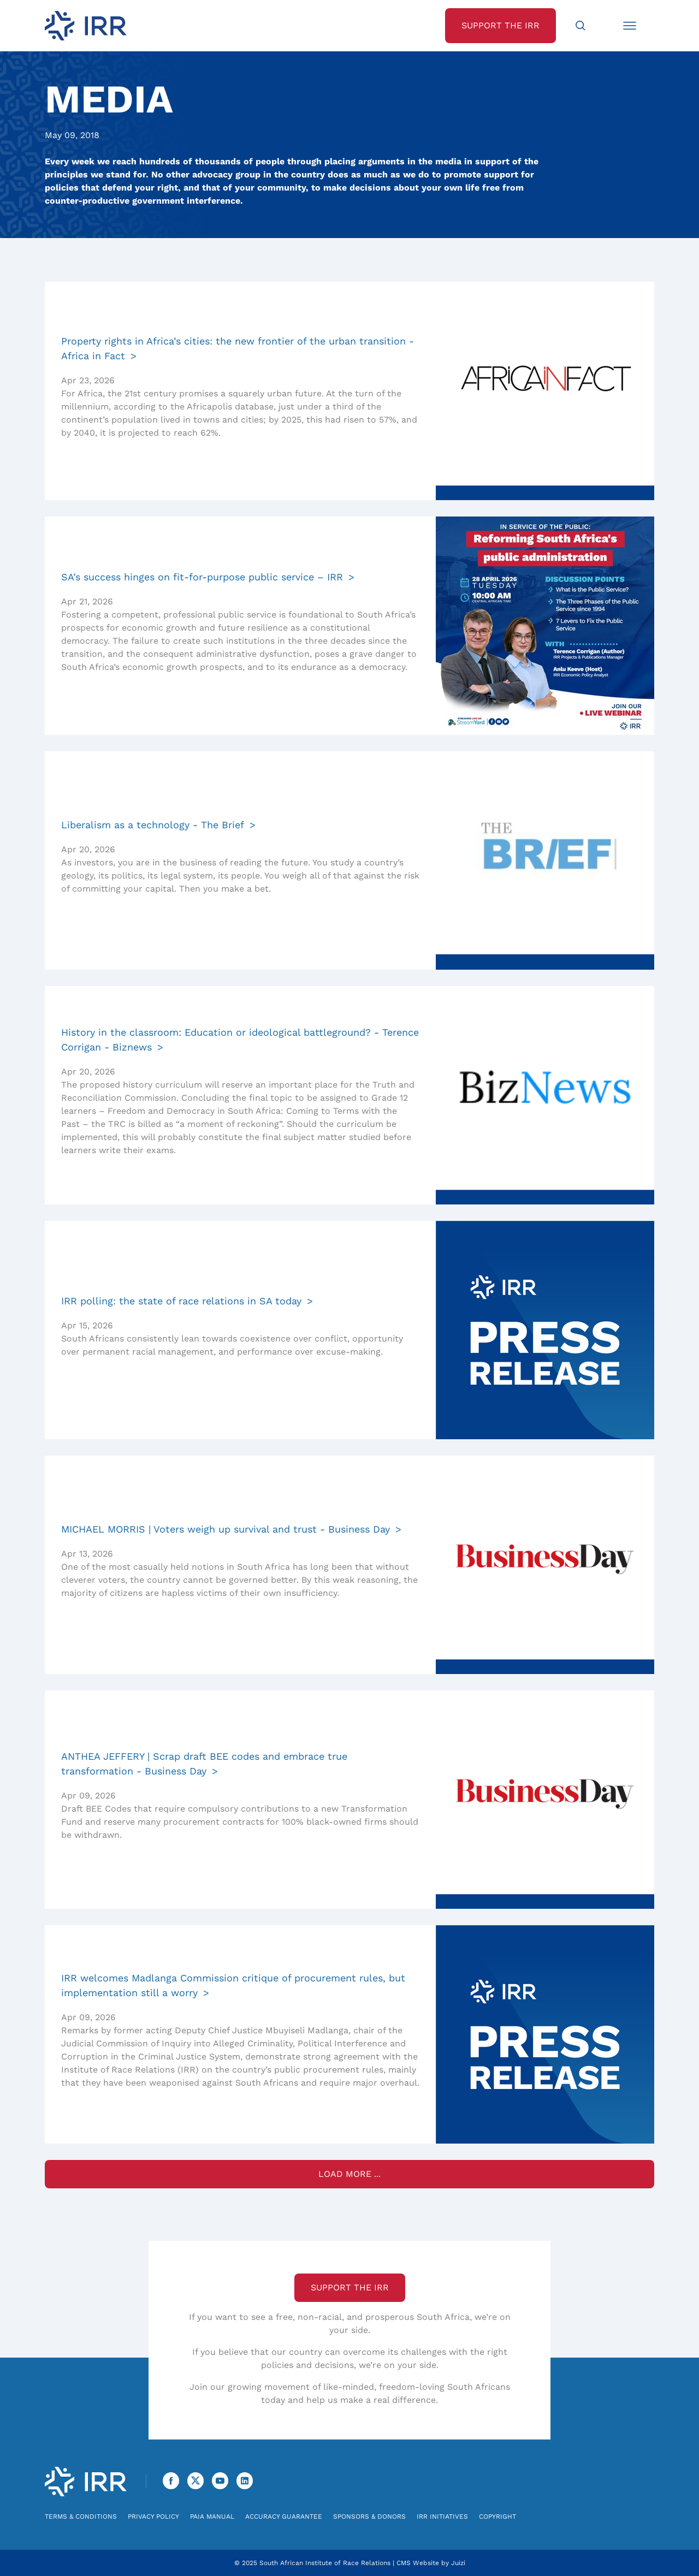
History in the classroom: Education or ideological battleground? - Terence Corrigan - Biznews (240, 1039)
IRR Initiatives (442, 2516)
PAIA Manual (212, 2516)
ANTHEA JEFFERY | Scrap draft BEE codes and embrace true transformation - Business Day (204, 1763)
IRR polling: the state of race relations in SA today (181, 1301)
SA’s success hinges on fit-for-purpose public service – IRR (202, 577)
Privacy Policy (153, 2516)
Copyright (497, 2516)
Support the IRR (350, 2287)
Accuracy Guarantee (283, 2516)
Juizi (458, 2563)
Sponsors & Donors (369, 2516)
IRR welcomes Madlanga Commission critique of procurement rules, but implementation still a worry (233, 1985)
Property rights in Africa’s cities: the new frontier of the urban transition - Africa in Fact (237, 348)
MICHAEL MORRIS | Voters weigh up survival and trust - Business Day (225, 1529)
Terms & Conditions (81, 2516)
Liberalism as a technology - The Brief (152, 824)
